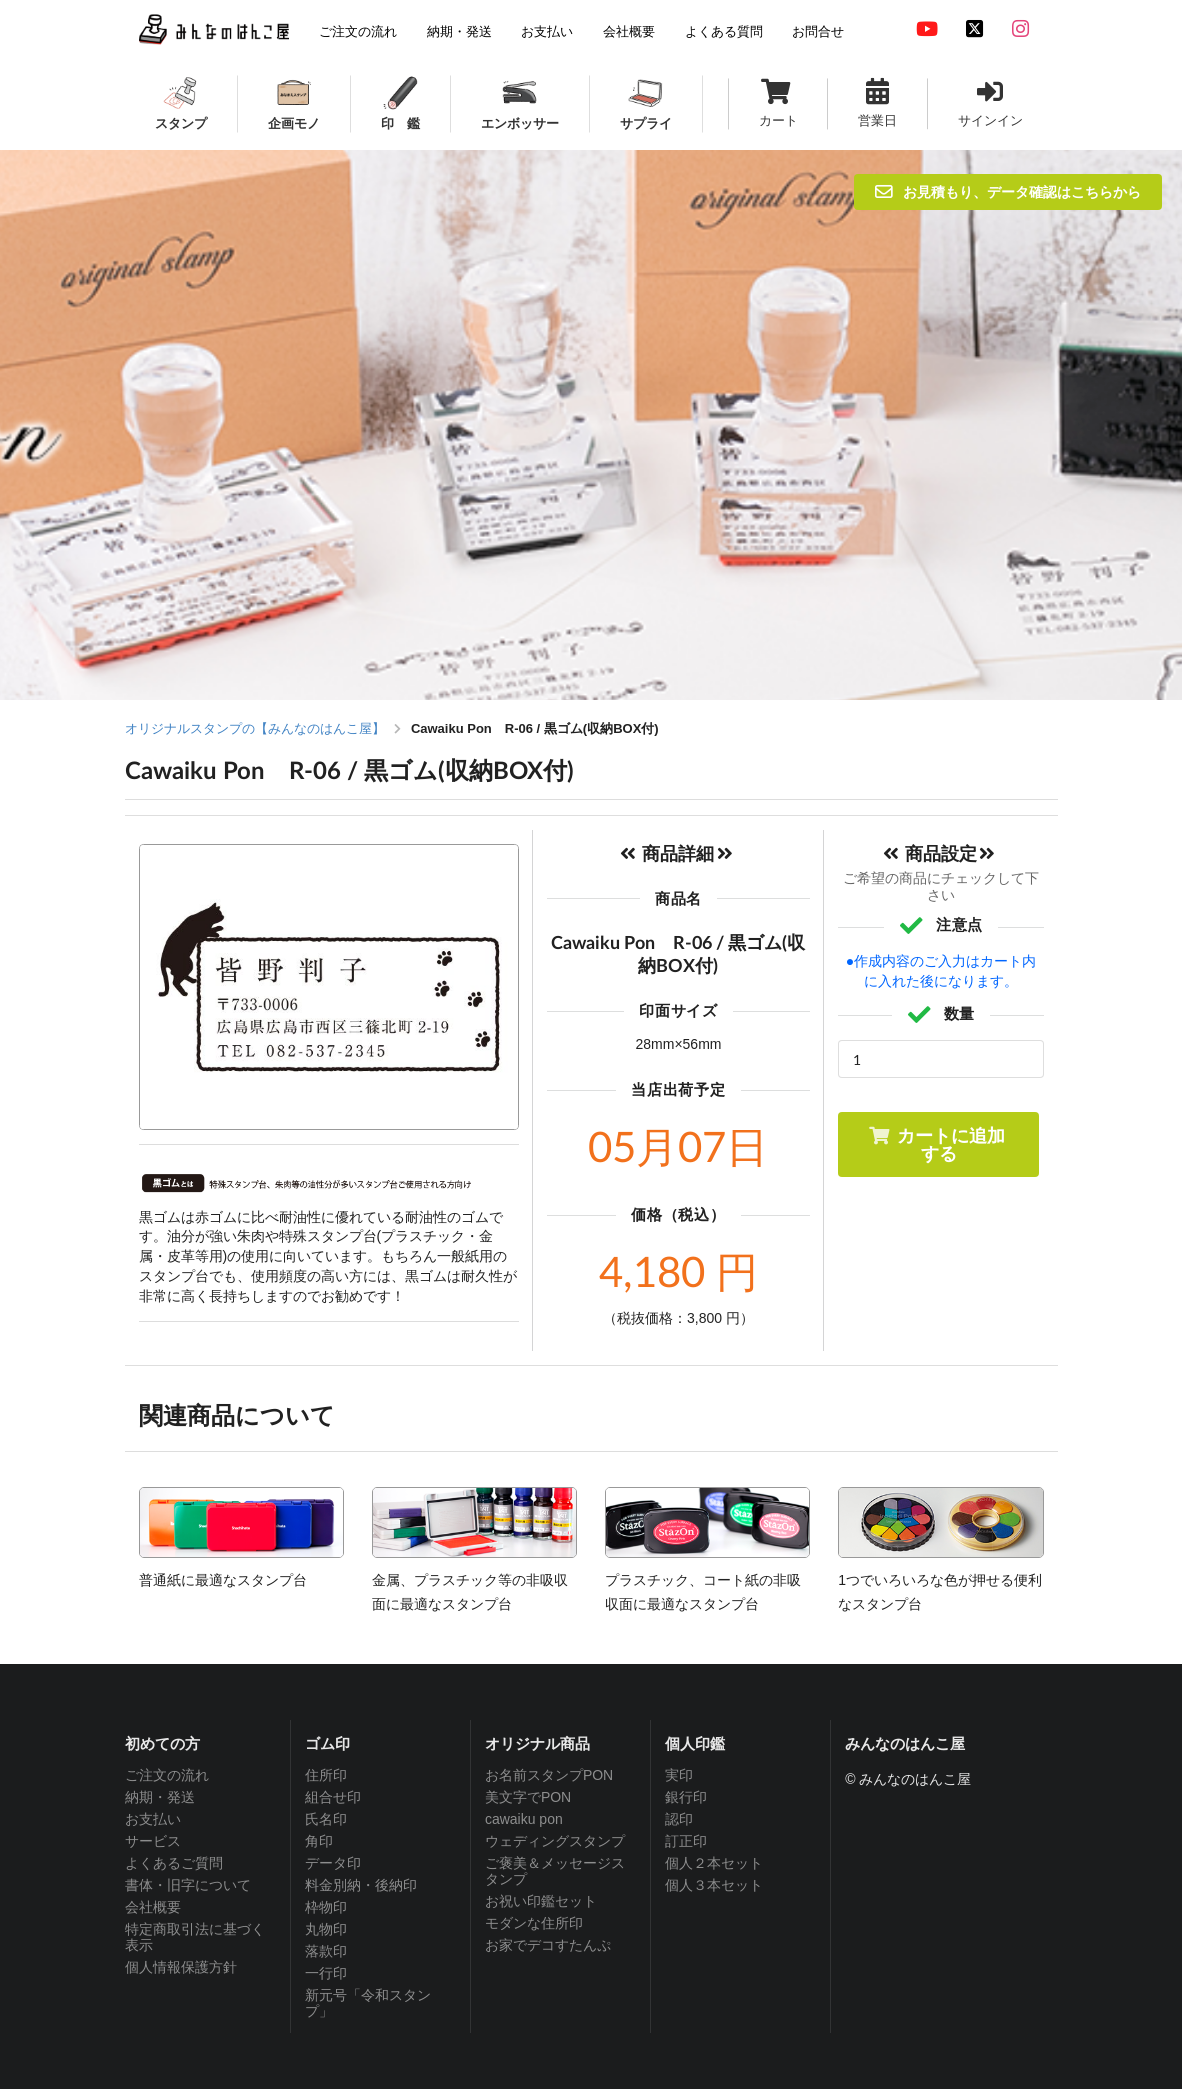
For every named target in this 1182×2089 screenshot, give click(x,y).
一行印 (326, 1973)
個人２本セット (714, 1863)
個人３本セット (714, 1885)
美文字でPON (528, 1797)
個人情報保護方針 (181, 1967)
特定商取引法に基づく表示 (195, 1937)
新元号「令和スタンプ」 (368, 2003)
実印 (679, 1775)
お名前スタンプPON (549, 1775)
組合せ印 (333, 1797)
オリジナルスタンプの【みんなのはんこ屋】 (255, 728)
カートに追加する (936, 1144)
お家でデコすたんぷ (548, 1945)
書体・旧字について (188, 1885)
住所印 (326, 1775)
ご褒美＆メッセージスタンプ (555, 1871)
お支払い (153, 1819)
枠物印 (326, 1907)
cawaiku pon (524, 1819)
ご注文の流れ (167, 1775)
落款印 (326, 1951)
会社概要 (153, 1907)
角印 (319, 1841)
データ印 (333, 1863)
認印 (679, 1819)
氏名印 (326, 1819)
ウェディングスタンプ (555, 1841)
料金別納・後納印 (361, 1885)
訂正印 (686, 1841)
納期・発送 (160, 1797)
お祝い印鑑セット (541, 1901)
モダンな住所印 (534, 1923)
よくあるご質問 (174, 1863)
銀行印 (686, 1797)
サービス (153, 1841)
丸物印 (326, 1929)
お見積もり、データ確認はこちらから (1008, 191)
